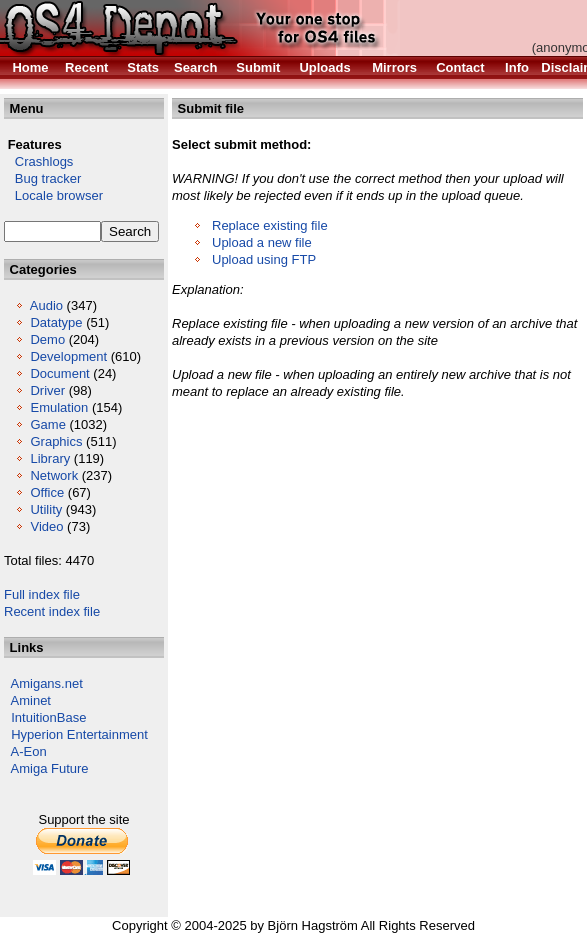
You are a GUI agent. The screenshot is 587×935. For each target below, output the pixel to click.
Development (68, 356)
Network (54, 475)
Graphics (56, 441)
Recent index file (52, 611)
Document (59, 373)
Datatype (56, 322)
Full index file (42, 594)
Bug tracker (42, 178)
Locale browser (53, 195)
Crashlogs (38, 161)
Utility (46, 509)
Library (50, 458)
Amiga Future (50, 768)
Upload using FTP (264, 259)
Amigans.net (47, 683)
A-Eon (29, 751)
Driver (47, 390)
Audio (46, 305)
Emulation (59, 407)
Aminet (31, 700)
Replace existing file (270, 225)
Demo (47, 339)
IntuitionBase (48, 717)
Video (46, 526)
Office (47, 492)
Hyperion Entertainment (79, 734)
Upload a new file (262, 242)
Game (47, 424)
